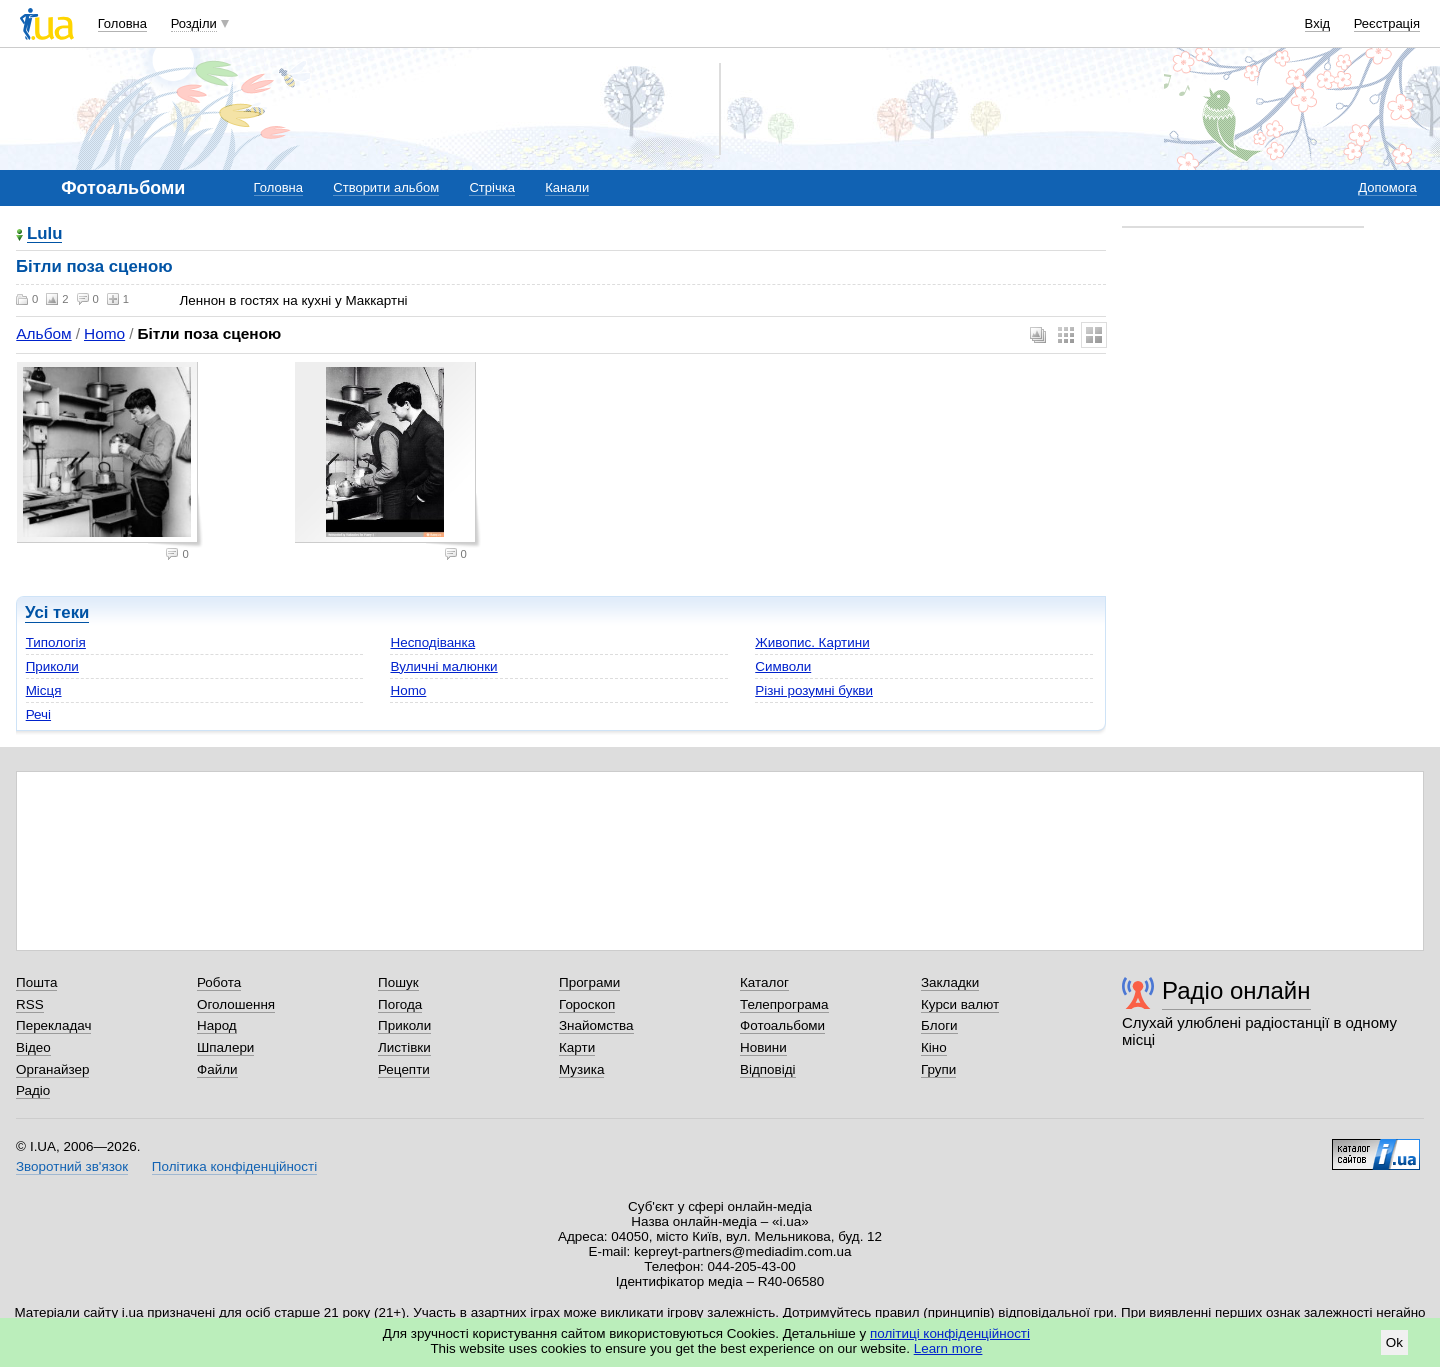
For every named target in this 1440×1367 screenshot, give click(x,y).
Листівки (404, 1047)
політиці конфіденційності (950, 1333)
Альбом (43, 333)
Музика (581, 1069)
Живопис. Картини (812, 642)
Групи (938, 1069)
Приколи (52, 666)
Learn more (948, 1348)
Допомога (1387, 187)
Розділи (194, 23)
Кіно (934, 1047)
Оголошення (236, 1004)
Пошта (36, 982)
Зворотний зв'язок (72, 1166)
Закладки (950, 982)
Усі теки (57, 612)
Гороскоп (587, 1004)
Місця (44, 690)
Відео (33, 1047)
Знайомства (596, 1025)
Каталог (764, 982)
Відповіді (768, 1069)
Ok (1394, 1342)
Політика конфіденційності (234, 1166)
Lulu (44, 234)
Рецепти (404, 1069)
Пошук (398, 982)
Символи (783, 666)
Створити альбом (386, 187)
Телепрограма (784, 1004)
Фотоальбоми (782, 1025)
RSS (30, 1004)
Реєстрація (1387, 23)
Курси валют (960, 1004)
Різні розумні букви (814, 690)
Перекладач (53, 1025)
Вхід (1318, 23)
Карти (577, 1047)
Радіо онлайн (1236, 990)
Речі (38, 714)
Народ (217, 1025)
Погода (400, 1004)
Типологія (56, 642)
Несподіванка (432, 642)
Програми (589, 982)
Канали (567, 187)
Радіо (33, 1090)
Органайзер (52, 1069)
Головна (122, 23)
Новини (763, 1047)
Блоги (939, 1025)
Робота (219, 982)
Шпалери (225, 1047)
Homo (104, 333)
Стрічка (491, 187)
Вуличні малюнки (443, 666)
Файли (217, 1069)
